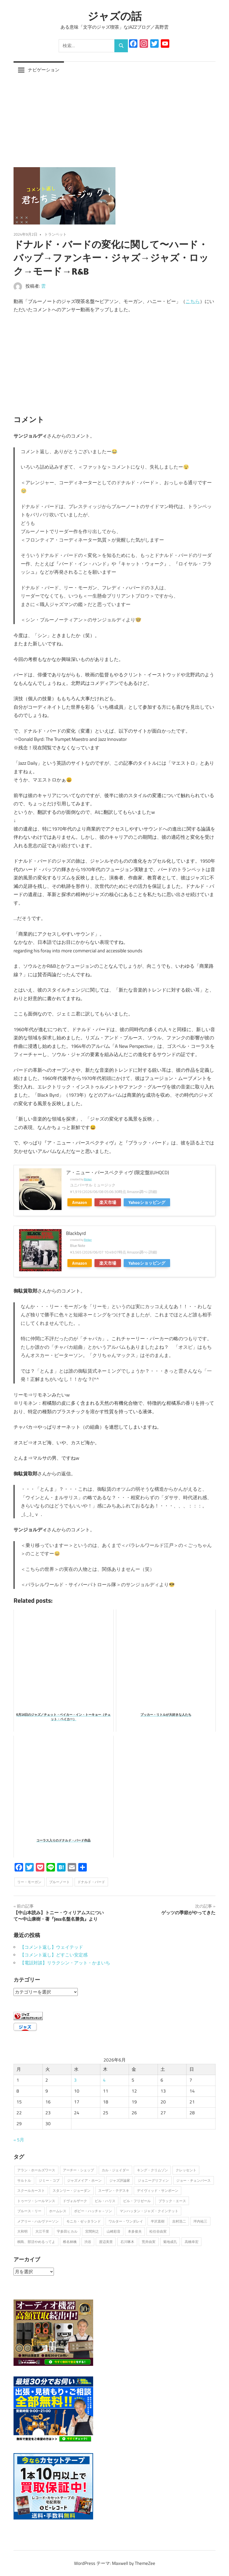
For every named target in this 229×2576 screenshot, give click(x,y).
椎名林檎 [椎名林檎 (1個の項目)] (70, 2241)
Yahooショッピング (146, 1202)
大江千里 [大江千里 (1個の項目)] (42, 2231)
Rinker (88, 1179)
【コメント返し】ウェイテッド (51, 1947)
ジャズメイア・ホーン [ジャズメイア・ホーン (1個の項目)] (84, 2180)
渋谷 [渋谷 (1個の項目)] (87, 2241)
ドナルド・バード (91, 1882)
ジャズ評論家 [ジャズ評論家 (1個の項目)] (119, 2180)
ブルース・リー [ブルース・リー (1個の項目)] (29, 2211)
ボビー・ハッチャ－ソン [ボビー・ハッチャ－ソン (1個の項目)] (93, 2211)
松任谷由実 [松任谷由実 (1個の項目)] (158, 2231)
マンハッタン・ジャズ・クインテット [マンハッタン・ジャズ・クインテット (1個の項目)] (149, 2211)
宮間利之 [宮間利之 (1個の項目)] (92, 2231)
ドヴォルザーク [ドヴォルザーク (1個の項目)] (75, 2200)
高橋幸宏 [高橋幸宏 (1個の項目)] (191, 2241)
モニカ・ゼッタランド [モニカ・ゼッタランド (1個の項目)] (83, 2221)
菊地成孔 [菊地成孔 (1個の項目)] (170, 2241)
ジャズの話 (115, 16)
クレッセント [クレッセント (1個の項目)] (186, 2170)
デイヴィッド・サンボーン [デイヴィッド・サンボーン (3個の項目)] (157, 2190)
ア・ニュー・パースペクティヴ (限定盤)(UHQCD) (117, 1172)
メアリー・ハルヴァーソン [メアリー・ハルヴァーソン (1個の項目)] (38, 2221)
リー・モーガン (29, 1882)
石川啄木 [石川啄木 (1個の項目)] (127, 2241)
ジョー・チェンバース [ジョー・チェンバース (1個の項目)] (193, 2180)
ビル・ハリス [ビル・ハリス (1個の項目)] (105, 2200)
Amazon (79, 1202)
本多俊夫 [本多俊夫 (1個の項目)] (135, 2231)
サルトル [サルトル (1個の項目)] (24, 2180)
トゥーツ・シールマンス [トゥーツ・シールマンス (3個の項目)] (36, 2200)
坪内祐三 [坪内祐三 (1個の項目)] (200, 2221)
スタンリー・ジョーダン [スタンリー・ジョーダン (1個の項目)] (71, 2190)
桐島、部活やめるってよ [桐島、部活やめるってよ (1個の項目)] (36, 2241)
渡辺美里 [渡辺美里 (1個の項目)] (106, 2241)
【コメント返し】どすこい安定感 (54, 1954)
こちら (192, 301)
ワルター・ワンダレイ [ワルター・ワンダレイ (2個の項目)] (126, 2221)
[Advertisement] (114, 118)
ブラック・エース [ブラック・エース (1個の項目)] (172, 2200)
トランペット (55, 234)
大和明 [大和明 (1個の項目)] (22, 2231)
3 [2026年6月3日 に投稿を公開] (75, 2080)
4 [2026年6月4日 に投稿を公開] (104, 2080)
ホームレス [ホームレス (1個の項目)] (57, 2211)
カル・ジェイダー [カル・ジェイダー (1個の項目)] (115, 2170)
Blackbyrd (76, 1233)
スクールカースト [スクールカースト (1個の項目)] (31, 2190)
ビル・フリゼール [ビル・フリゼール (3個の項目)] (137, 2200)
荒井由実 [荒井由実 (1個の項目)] (148, 2241)
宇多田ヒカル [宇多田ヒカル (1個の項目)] (67, 2231)
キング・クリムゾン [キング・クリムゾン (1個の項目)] (152, 2170)
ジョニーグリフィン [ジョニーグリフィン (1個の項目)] (153, 2180)
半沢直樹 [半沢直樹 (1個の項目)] (158, 2221)
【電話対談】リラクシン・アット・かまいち (65, 1962)
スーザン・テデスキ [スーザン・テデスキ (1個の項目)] (113, 2190)
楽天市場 (107, 1202)
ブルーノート (59, 1882)
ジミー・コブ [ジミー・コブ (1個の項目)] (49, 2180)
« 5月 (19, 2139)
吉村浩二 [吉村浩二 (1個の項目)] (179, 2221)
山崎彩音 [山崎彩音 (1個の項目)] (113, 2231)
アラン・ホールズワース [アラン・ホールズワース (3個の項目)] (36, 2170)
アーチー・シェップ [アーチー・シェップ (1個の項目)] (78, 2170)
